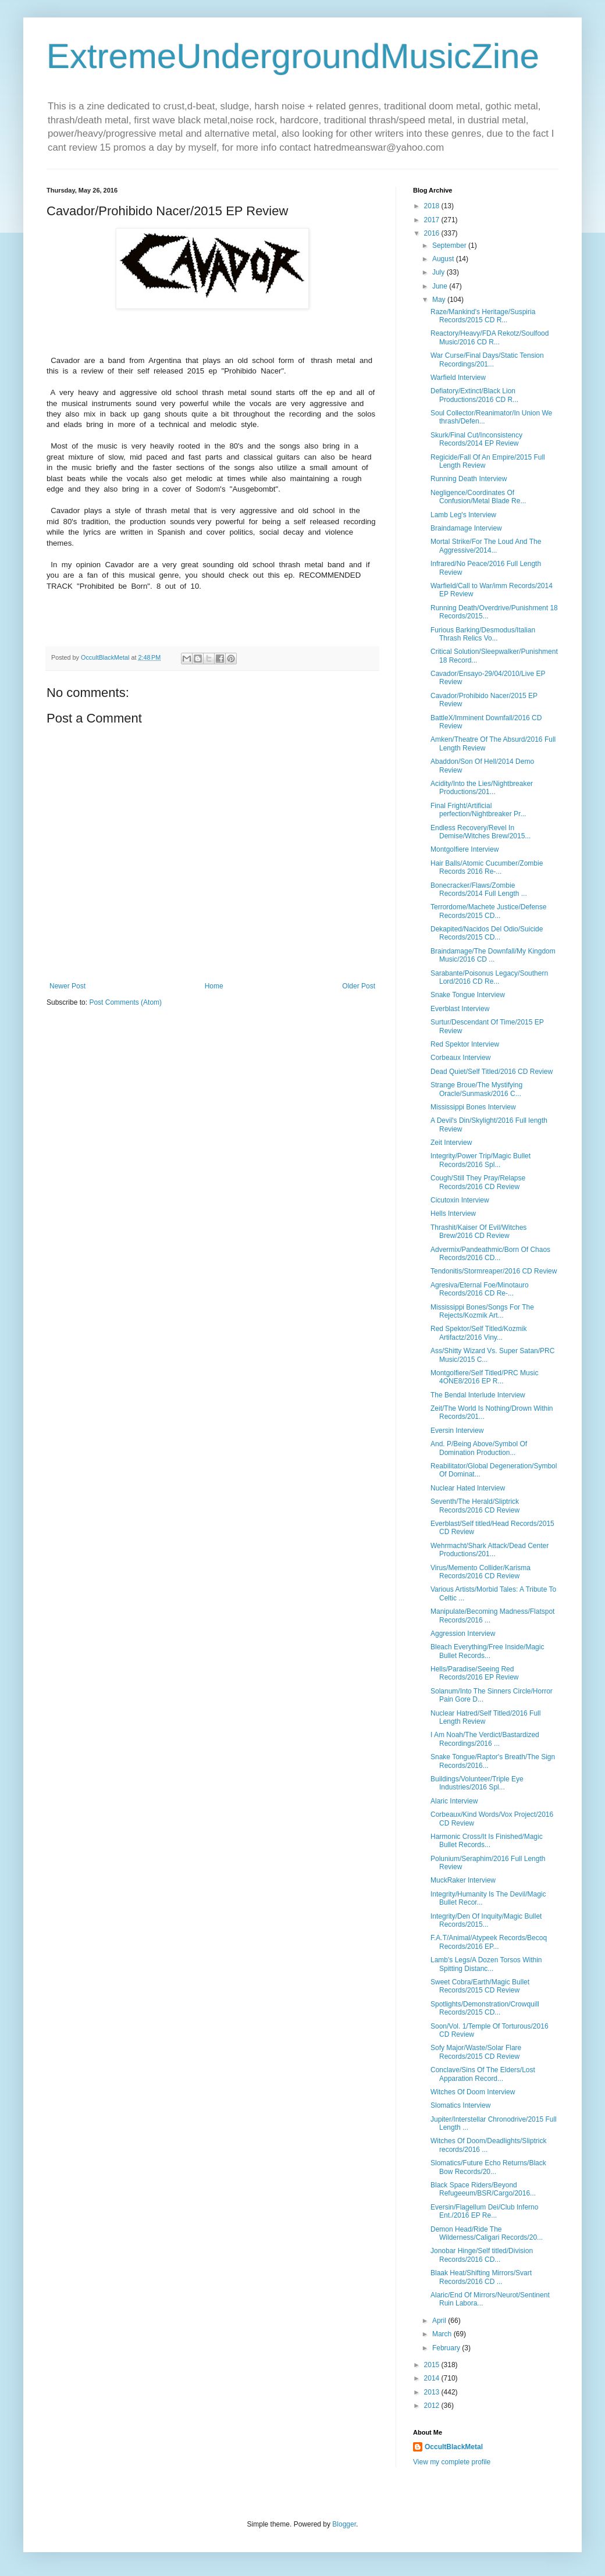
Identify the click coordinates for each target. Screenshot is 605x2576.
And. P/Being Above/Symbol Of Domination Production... (478, 1448)
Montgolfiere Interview (464, 849)
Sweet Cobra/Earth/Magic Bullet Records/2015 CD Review (479, 1986)
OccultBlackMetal (454, 2447)
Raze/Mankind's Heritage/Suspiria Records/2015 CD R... (482, 316)
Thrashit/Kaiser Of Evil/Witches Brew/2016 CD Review (478, 1231)
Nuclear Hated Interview (467, 1488)
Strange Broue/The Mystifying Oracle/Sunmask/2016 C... (476, 1089)
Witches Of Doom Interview (472, 2092)
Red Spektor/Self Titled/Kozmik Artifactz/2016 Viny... (478, 1333)
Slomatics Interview (460, 2105)
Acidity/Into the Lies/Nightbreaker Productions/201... (481, 788)
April (440, 2321)
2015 (433, 2365)
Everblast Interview (459, 1009)
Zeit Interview (451, 1142)
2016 (433, 233)
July (439, 272)
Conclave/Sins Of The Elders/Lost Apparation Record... (482, 2074)
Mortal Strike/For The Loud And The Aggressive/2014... (485, 546)
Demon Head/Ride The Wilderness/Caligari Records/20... (486, 2233)
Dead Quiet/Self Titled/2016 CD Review (491, 1072)
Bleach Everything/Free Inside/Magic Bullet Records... (487, 1651)
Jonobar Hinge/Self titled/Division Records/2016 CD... (481, 2255)
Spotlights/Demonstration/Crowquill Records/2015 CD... (484, 2008)
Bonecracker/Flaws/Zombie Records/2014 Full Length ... (478, 889)
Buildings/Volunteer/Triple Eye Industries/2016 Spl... (477, 1783)
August (444, 259)
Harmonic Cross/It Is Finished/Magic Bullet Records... (486, 1841)
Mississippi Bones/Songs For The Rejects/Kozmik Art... (482, 1311)
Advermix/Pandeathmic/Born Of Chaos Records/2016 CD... (490, 1254)
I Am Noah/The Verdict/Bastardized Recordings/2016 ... (484, 1739)
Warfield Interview (458, 377)
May (439, 300)
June (440, 286)
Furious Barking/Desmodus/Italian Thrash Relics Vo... (482, 634)
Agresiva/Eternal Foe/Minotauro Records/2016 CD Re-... (479, 1289)
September (450, 245)
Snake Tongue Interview (467, 995)
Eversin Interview (456, 1430)
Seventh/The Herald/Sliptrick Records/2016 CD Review (474, 1505)
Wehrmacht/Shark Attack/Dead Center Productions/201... (489, 1550)
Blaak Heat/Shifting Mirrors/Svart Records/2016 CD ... (481, 2277)
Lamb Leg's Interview (463, 515)
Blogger (344, 2524)
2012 (433, 2405)
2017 (433, 220)
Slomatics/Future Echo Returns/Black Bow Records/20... (488, 2167)
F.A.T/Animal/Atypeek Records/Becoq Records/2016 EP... (488, 1942)
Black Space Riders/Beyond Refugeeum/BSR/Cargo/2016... (483, 2189)
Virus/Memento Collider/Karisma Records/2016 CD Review (480, 1572)
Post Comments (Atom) (125, 1002)
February (447, 2348)
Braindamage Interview (466, 528)
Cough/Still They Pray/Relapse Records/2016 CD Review (477, 1182)
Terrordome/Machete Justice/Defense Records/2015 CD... (488, 911)
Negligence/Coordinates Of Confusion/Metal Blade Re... (478, 497)
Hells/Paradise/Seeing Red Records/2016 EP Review (474, 1673)
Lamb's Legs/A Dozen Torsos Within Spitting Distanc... (486, 1964)
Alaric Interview (454, 1801)
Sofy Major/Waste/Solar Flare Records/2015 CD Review (475, 2052)
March (443, 2334)
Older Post (358, 986)
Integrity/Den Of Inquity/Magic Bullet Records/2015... (486, 1920)
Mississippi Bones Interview (473, 1107)
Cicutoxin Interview (459, 1200)
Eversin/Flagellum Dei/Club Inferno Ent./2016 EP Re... (484, 2211)
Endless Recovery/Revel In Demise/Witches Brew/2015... (480, 832)
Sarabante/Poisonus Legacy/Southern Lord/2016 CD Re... (489, 977)
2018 (433, 206)
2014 (433, 2378)
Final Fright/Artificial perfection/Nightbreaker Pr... (478, 810)
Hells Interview (453, 1213)
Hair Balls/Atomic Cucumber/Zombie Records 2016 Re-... (486, 867)
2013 (433, 2392)
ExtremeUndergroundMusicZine (293, 56)
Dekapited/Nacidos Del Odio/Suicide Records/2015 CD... (486, 933)
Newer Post (67, 986)
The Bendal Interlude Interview (477, 1395)
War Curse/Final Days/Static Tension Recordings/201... (487, 359)
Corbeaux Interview (460, 1058)
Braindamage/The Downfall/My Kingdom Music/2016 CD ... (493, 955)
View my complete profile (451, 2462)
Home (214, 986)
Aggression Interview (462, 1633)
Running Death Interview (468, 479)
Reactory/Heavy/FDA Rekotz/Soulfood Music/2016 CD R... (489, 337)
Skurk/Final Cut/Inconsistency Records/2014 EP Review (476, 439)
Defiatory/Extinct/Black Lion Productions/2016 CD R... (474, 395)
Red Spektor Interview (464, 1044)
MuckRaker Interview (463, 1880)
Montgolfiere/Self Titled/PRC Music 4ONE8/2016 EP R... (484, 1377)
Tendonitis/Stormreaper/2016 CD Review (493, 1271)
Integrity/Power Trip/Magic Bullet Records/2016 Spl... (480, 1160)
